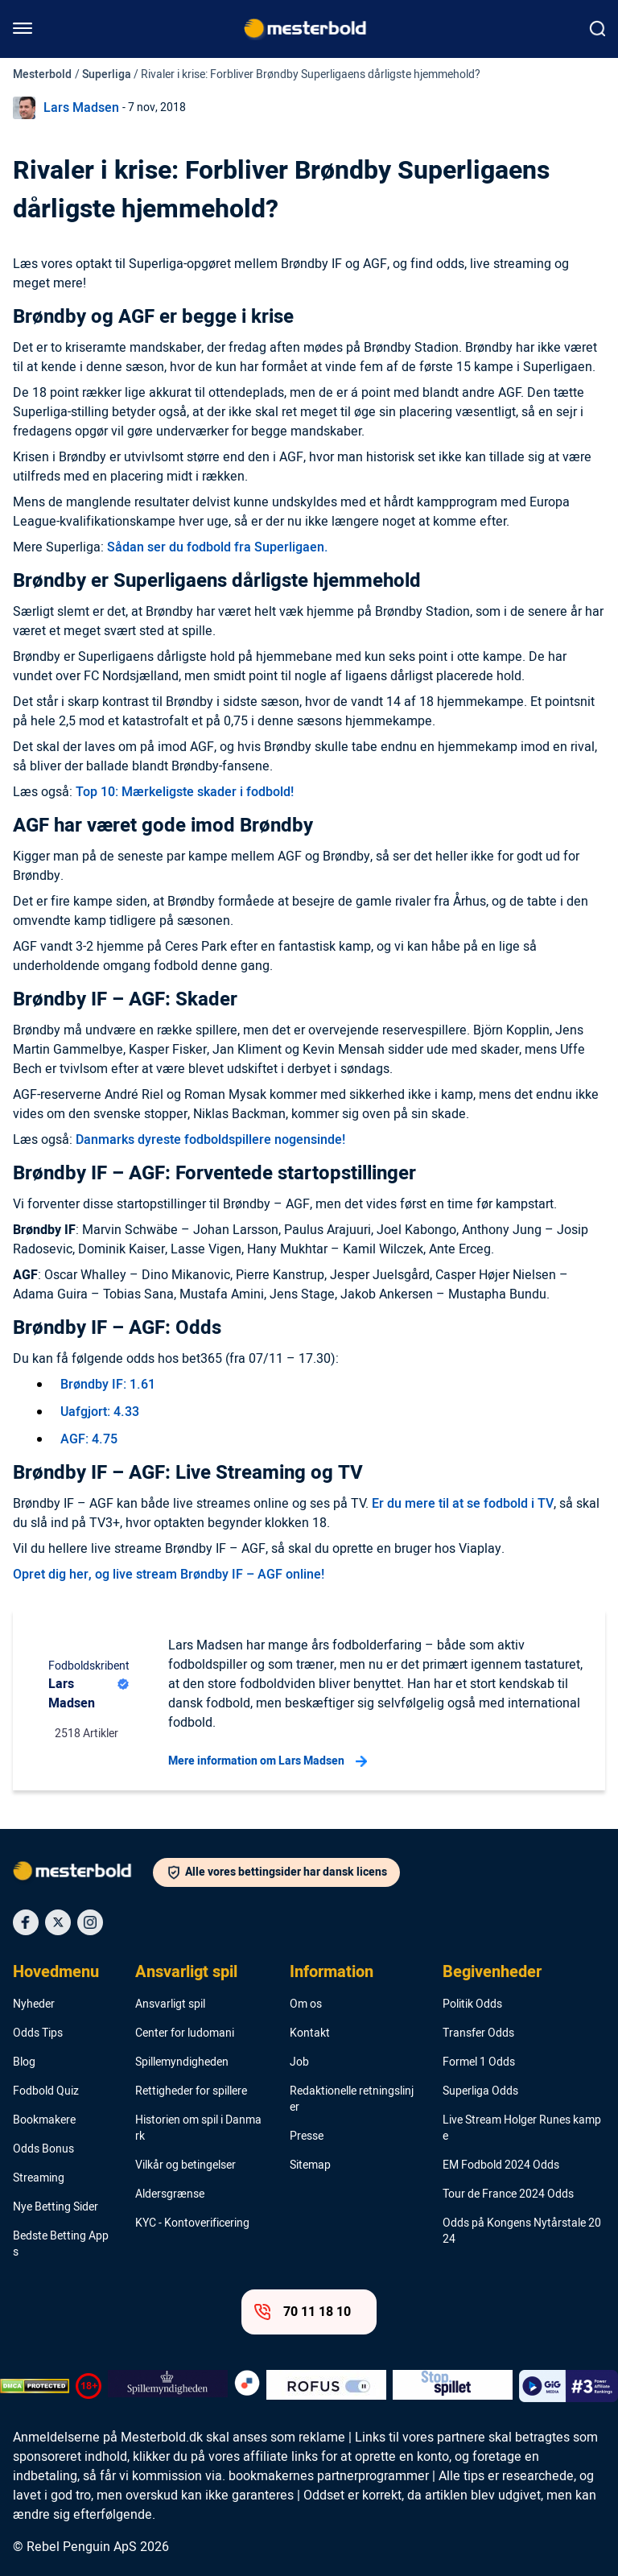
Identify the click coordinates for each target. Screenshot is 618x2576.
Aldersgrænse (169, 2194)
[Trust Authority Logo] (168, 2386)
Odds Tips (38, 2033)
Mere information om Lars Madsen (267, 1761)
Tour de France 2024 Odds (508, 2194)
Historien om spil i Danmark (198, 2128)
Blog (24, 2062)
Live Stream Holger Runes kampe (522, 2128)
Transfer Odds (478, 2033)
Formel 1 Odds (479, 2062)
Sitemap (310, 2165)
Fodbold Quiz (46, 2091)
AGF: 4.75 (88, 1439)
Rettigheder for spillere (191, 2091)
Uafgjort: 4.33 (99, 1412)
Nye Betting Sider (55, 2207)
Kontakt (310, 2033)
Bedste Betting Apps (61, 2244)
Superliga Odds (480, 2091)
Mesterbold (42, 74)
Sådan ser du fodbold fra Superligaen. (217, 547)
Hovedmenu (56, 1972)
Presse (306, 2136)
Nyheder (34, 2004)
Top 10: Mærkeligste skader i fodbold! (185, 792)
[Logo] (83, 1874)
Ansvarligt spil (186, 1972)
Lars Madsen (81, 108)
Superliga (106, 74)
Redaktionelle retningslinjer (352, 2099)
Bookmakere (44, 2120)
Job (299, 2062)
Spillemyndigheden (182, 2062)
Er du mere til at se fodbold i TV (463, 1503)
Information (331, 1972)
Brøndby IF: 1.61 (107, 1384)
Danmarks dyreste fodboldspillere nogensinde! (210, 1140)
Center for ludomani (184, 2033)
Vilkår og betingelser (185, 2165)
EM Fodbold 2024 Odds (501, 2165)
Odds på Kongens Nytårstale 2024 (522, 2231)
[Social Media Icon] (26, 1922)
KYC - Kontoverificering (192, 2223)
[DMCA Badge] (34, 2386)
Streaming (38, 2178)
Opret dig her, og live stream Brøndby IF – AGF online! (168, 1574)
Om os (306, 2004)
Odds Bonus (43, 2149)
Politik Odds (472, 2004)
